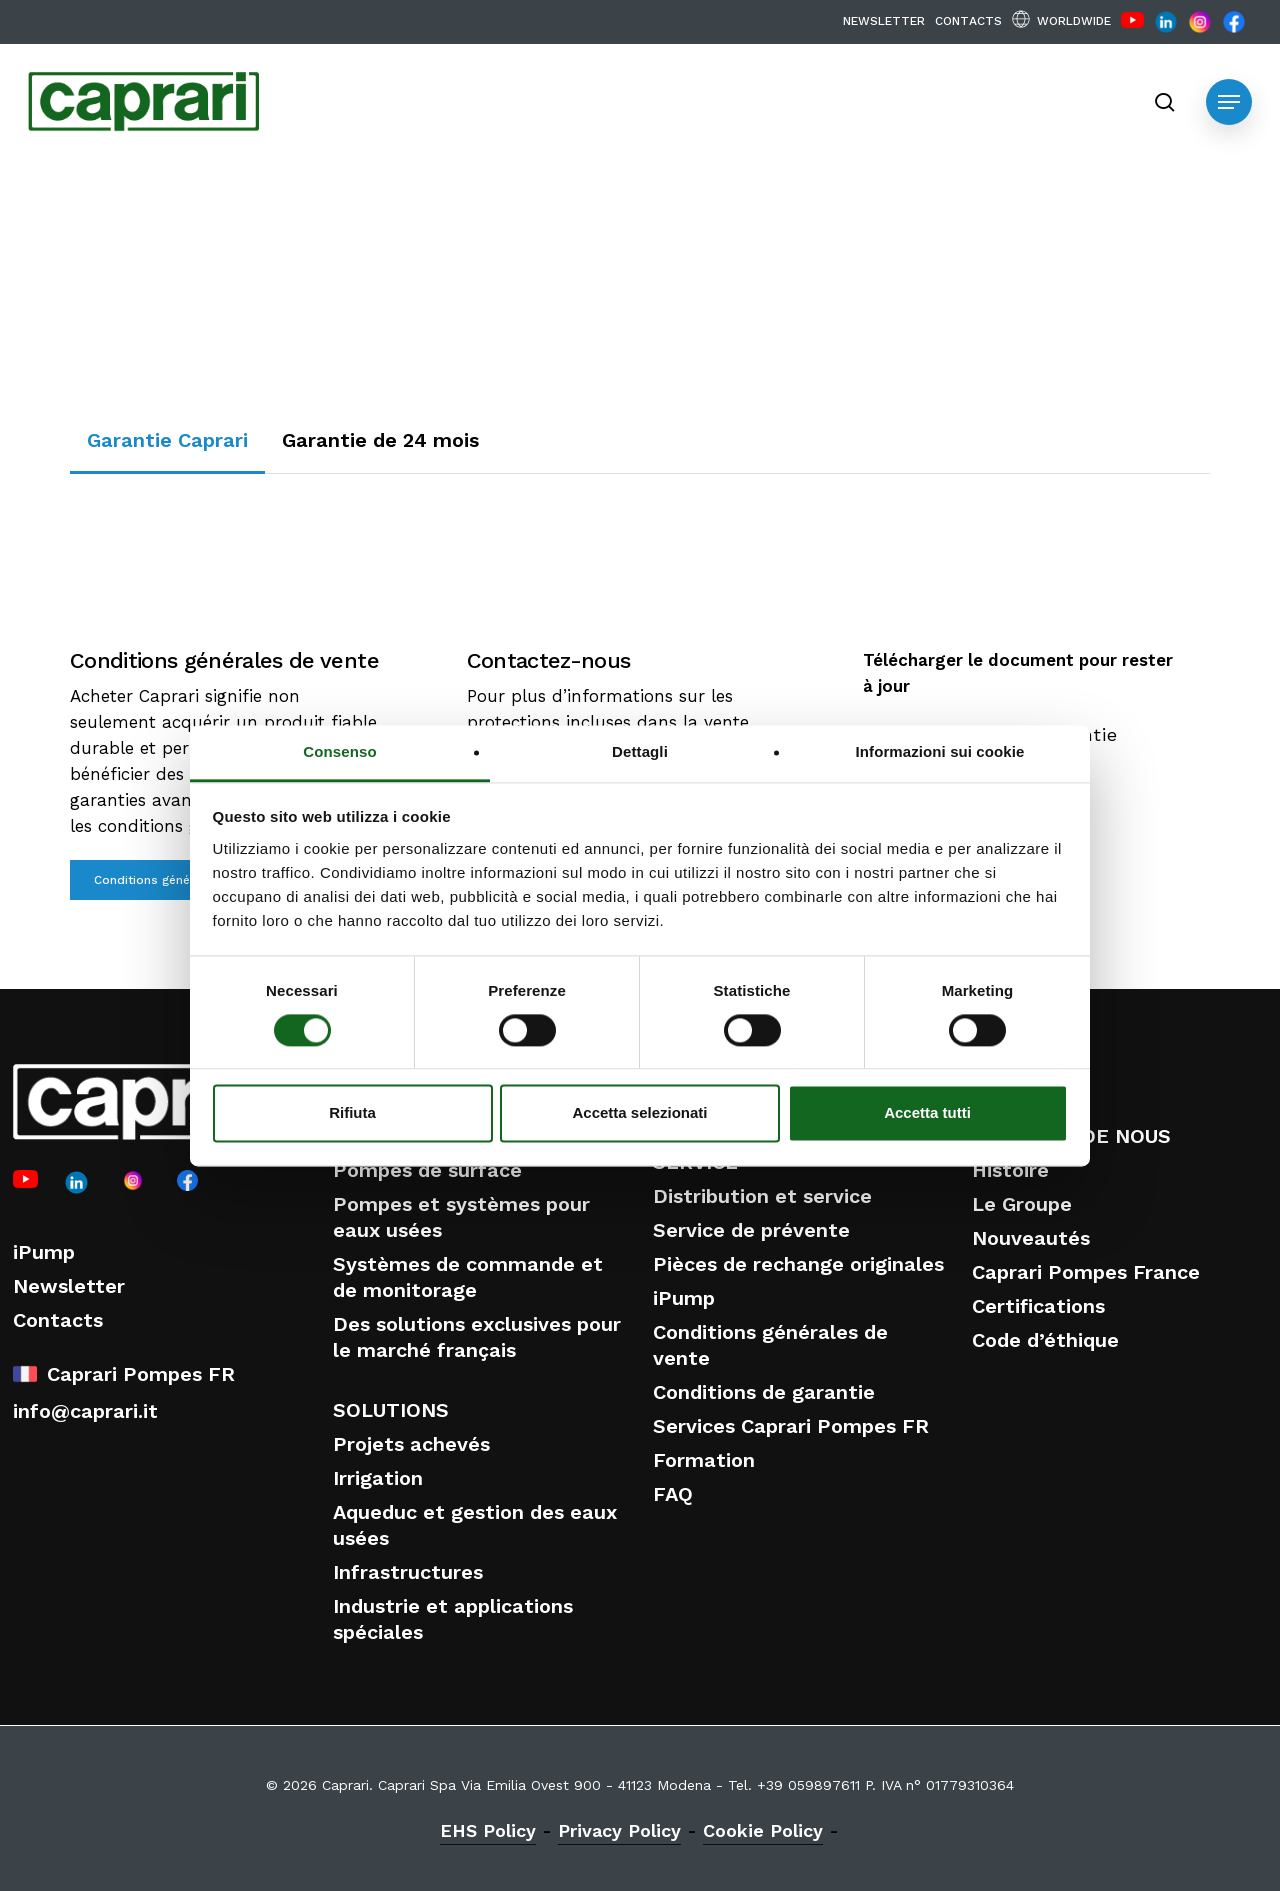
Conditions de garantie (764, 1392)
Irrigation (378, 1478)
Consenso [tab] (339, 751)
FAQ (673, 1494)
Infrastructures (408, 1572)
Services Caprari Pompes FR (791, 1426)
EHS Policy (488, 1830)
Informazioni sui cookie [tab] (940, 751)
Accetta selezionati (639, 1113)
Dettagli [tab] (640, 751)
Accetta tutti (927, 1113)
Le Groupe (1022, 1204)
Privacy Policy (619, 1830)
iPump (44, 1252)
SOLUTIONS (391, 1410)
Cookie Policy (763, 1830)
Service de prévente (751, 1230)
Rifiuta (352, 1113)
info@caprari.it (85, 1411)
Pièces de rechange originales (798, 1264)
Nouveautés (1031, 1238)
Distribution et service (762, 1196)
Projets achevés (411, 1444)
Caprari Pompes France (1086, 1272)
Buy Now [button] (1141, 428)
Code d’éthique (1045, 1340)
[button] (1229, 102)
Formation (704, 1460)
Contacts (58, 1320)
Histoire (1010, 1170)
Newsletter (69, 1286)
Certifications (1038, 1306)
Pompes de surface (427, 1170)
